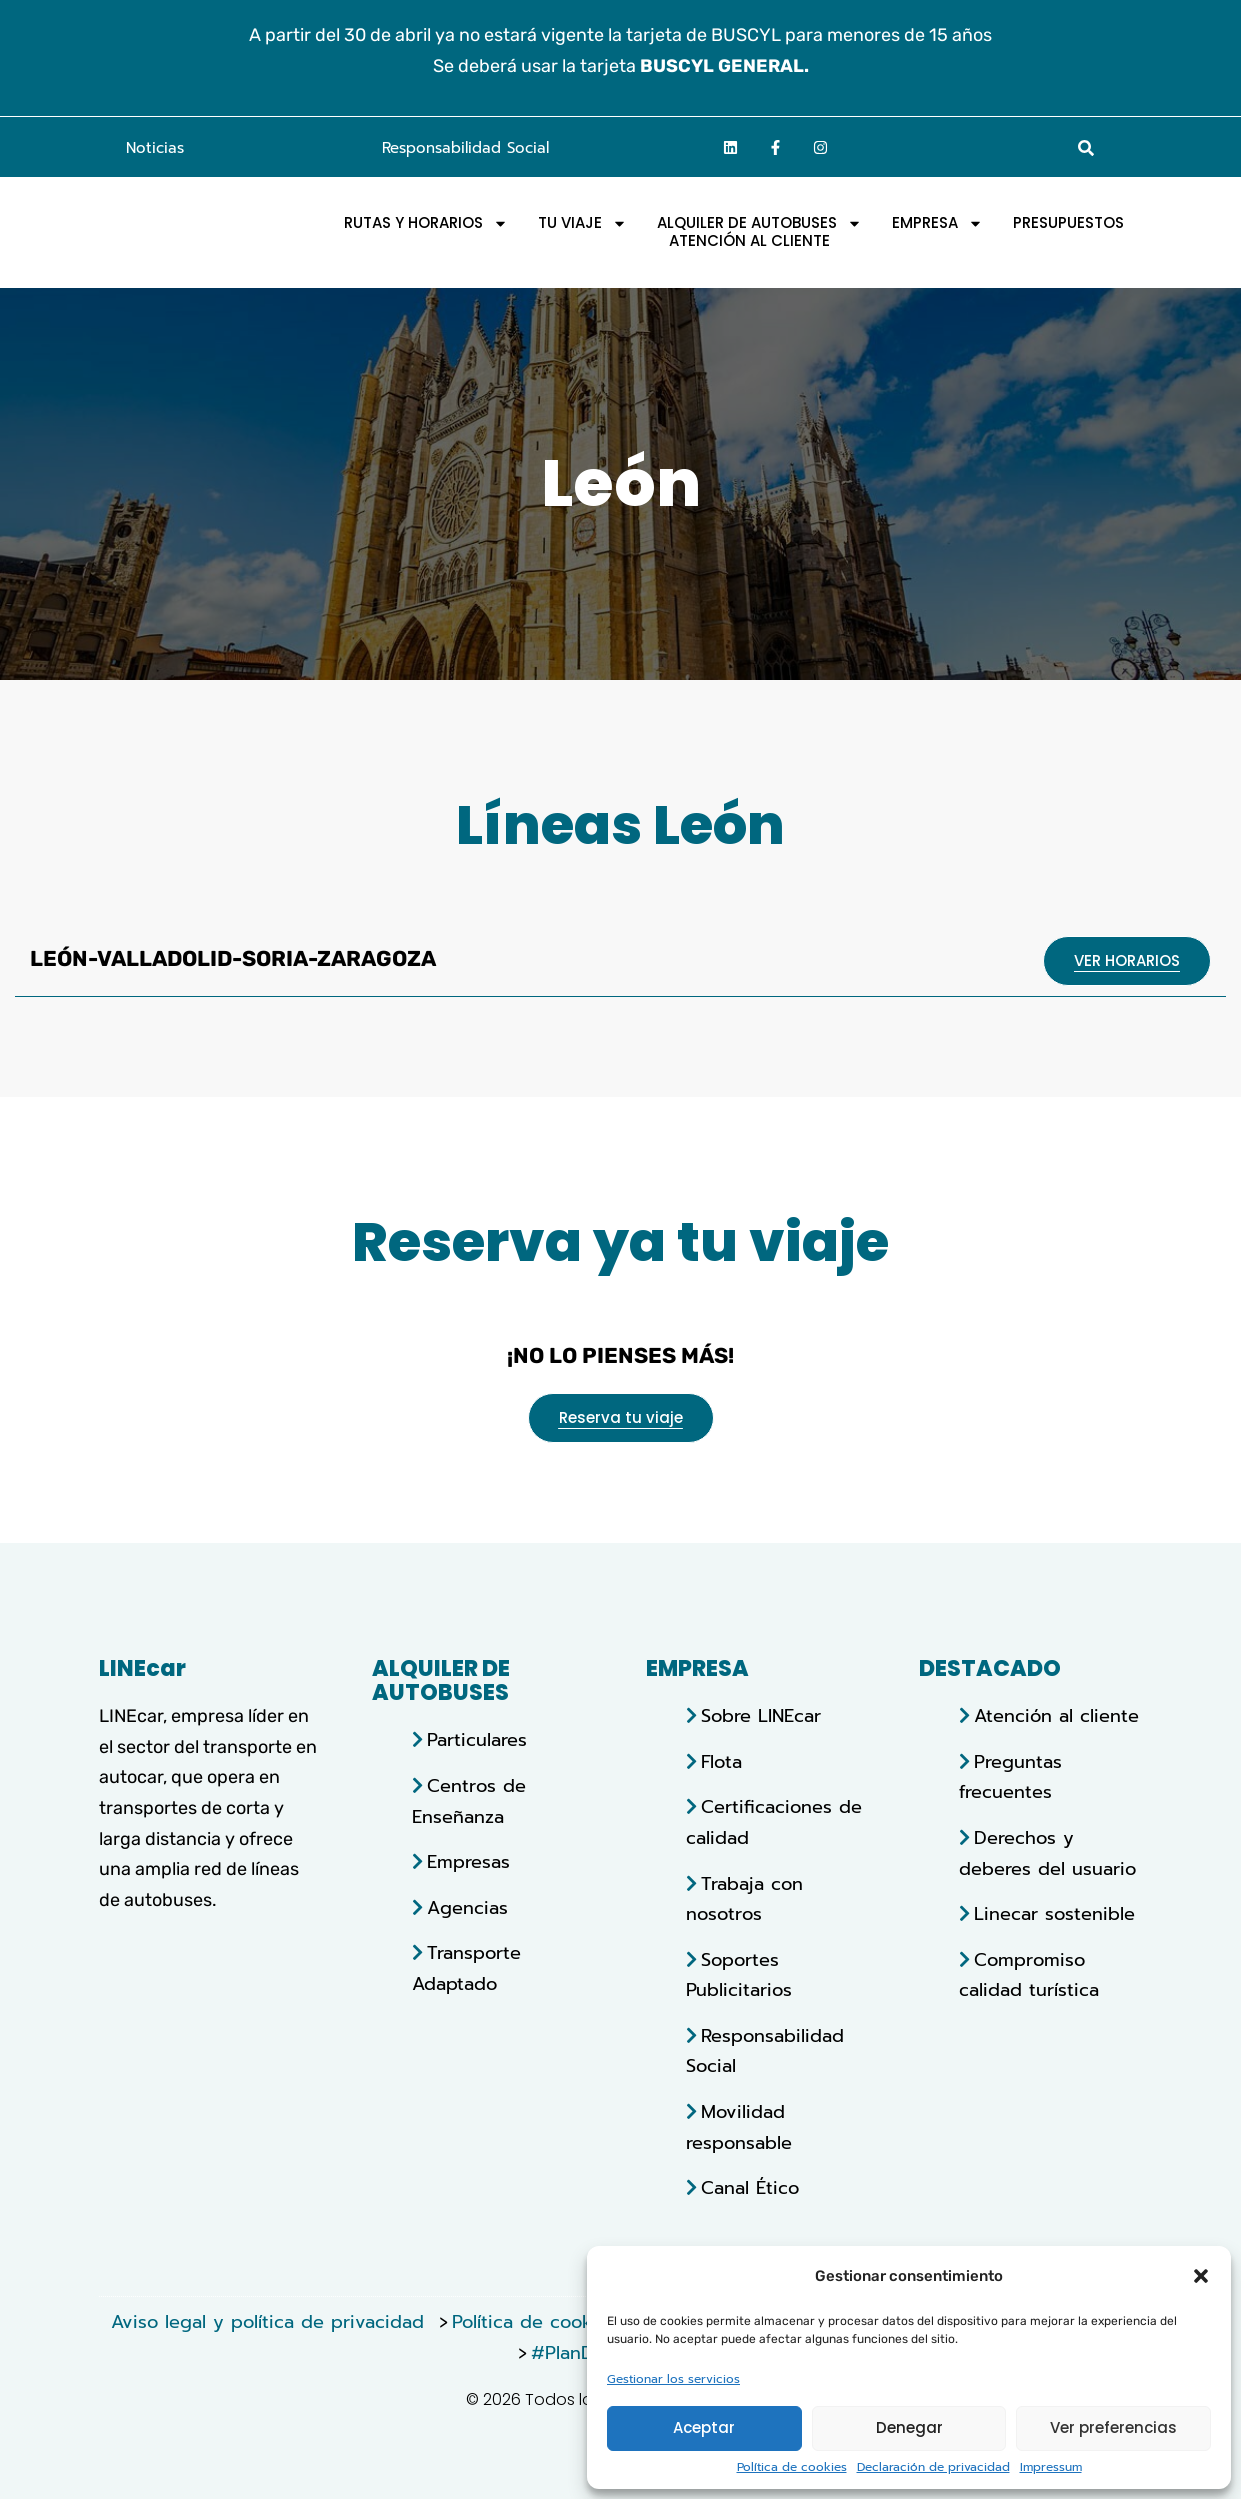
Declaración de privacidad (933, 2467)
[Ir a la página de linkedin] (731, 147)
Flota (721, 1762)
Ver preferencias (1113, 2427)
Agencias (467, 1908)
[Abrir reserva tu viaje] (621, 1418)
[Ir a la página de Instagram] (821, 147)
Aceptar (704, 2427)
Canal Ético (750, 2188)
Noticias (155, 148)
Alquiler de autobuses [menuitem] (759, 223)
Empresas (468, 1862)
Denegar (909, 2427)
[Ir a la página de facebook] (776, 147)
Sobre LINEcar (761, 1716)
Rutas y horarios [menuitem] (426, 223)
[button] (1201, 2273)
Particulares (477, 1740)
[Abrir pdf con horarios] (1127, 961)
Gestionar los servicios (673, 2379)
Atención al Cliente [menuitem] (749, 241)
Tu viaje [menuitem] (582, 223)
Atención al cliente (1056, 1716)
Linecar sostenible (1054, 1914)
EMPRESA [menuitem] (937, 223)
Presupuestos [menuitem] (1068, 223)
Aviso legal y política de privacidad (271, 2322)
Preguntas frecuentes (1010, 1777)
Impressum (1051, 2467)
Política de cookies (792, 2467)
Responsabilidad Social (465, 148)
